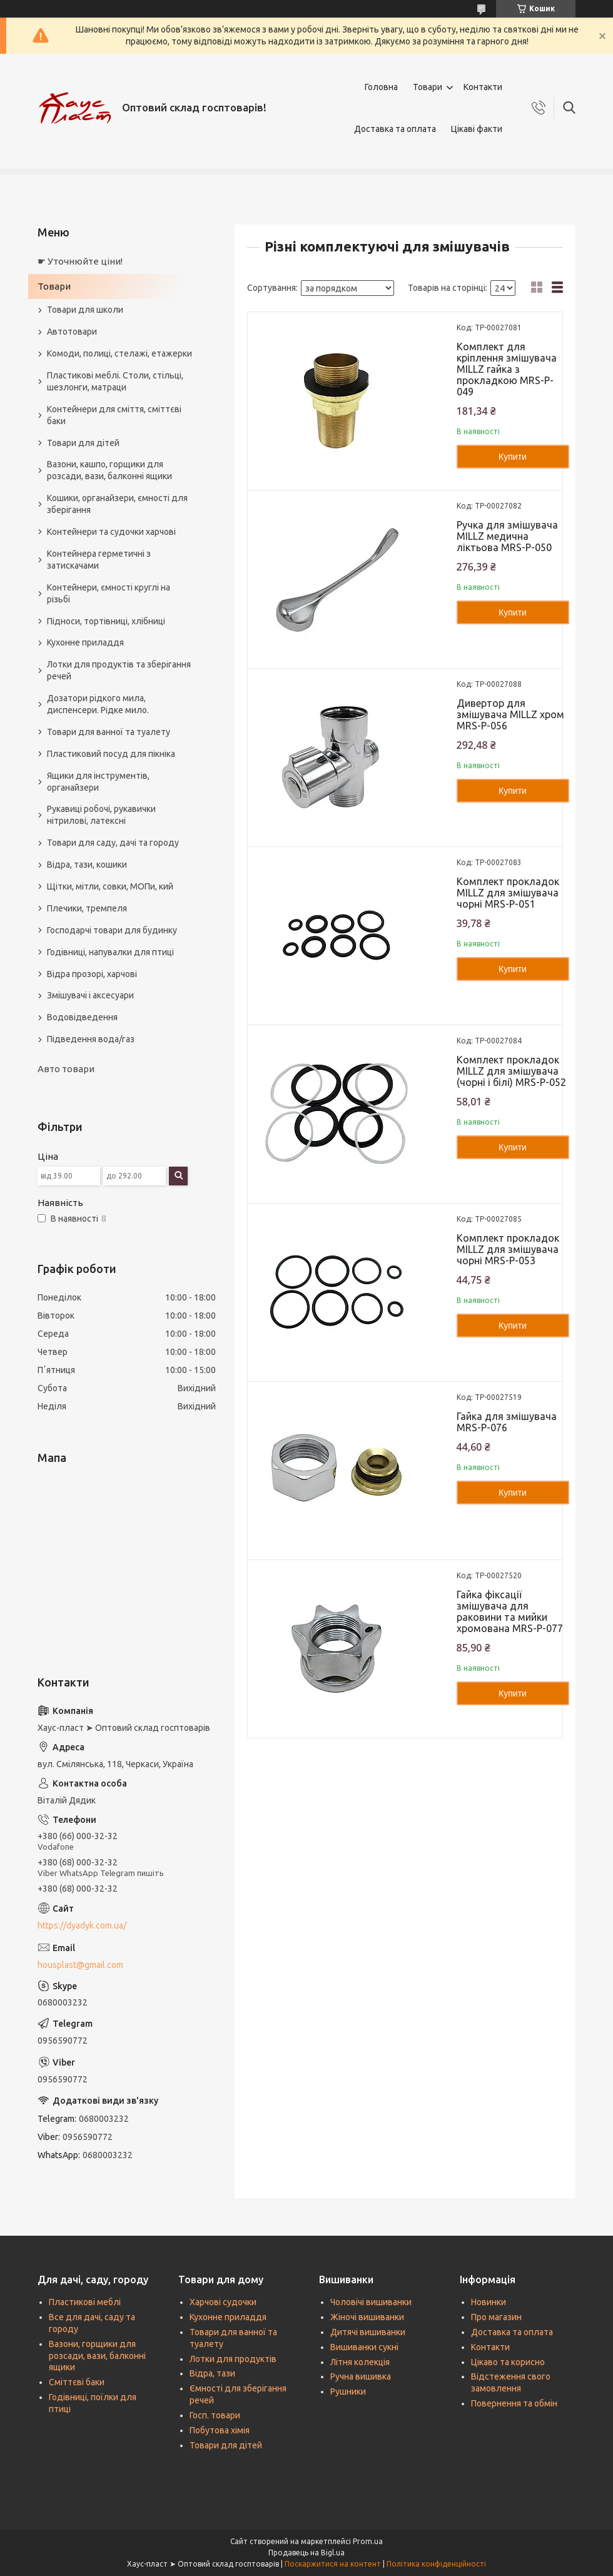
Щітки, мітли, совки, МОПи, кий (110, 886)
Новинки (488, 2302)
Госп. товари (215, 2415)
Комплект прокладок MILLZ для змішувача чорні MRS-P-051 (508, 893)
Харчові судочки (223, 2302)
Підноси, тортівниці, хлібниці (106, 621)
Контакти (483, 87)
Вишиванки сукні (364, 2347)
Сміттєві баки (76, 2382)
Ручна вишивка (360, 2376)
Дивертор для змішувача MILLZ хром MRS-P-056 (510, 714)
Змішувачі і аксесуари (90, 995)
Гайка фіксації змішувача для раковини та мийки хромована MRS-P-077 (510, 1611)
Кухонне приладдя (85, 642)
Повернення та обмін (514, 2403)
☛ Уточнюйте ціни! (80, 261)
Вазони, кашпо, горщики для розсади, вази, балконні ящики (109, 470)
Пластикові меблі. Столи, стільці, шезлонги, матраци (115, 381)
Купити (513, 457)
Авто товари (66, 1068)
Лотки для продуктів (233, 2359)
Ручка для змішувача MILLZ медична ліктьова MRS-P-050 (507, 536)
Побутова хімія (220, 2430)
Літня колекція (360, 2362)
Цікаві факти (476, 129)
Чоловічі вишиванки (371, 2302)
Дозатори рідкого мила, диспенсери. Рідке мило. (98, 704)
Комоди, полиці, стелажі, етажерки (119, 353)
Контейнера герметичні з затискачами (99, 559)
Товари (427, 87)
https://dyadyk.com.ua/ (82, 1925)
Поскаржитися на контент (333, 2564)
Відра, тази (212, 2373)
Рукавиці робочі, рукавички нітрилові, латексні (101, 815)
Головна (381, 87)
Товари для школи (85, 310)
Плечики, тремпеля (87, 908)
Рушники (348, 2391)
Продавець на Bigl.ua (306, 2552)
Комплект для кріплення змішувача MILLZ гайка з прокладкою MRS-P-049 (507, 369)
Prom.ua (368, 2541)
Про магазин (496, 2317)
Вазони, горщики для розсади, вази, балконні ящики (97, 2356)
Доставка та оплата (395, 129)
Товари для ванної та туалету (108, 732)
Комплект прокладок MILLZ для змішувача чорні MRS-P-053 (508, 1249)
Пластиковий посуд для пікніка (111, 754)
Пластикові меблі (85, 2302)
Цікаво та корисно (508, 2362)
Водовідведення (82, 1017)
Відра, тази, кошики (87, 865)
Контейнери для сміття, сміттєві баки (114, 415)
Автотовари (72, 332)
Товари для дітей (83, 443)
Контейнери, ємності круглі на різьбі (108, 593)
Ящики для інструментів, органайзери (98, 782)
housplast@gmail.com (80, 1965)
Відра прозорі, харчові (92, 974)
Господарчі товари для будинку (112, 930)
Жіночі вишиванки (367, 2317)
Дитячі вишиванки (367, 2332)
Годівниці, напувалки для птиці (110, 952)
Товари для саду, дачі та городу (113, 843)
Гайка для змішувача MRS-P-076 (507, 1422)
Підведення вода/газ (90, 1039)
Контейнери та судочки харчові (111, 532)
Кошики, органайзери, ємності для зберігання (117, 504)
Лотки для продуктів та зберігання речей (119, 670)
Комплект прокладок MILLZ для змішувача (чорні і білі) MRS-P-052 (511, 1071)
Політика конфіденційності (436, 2564)
